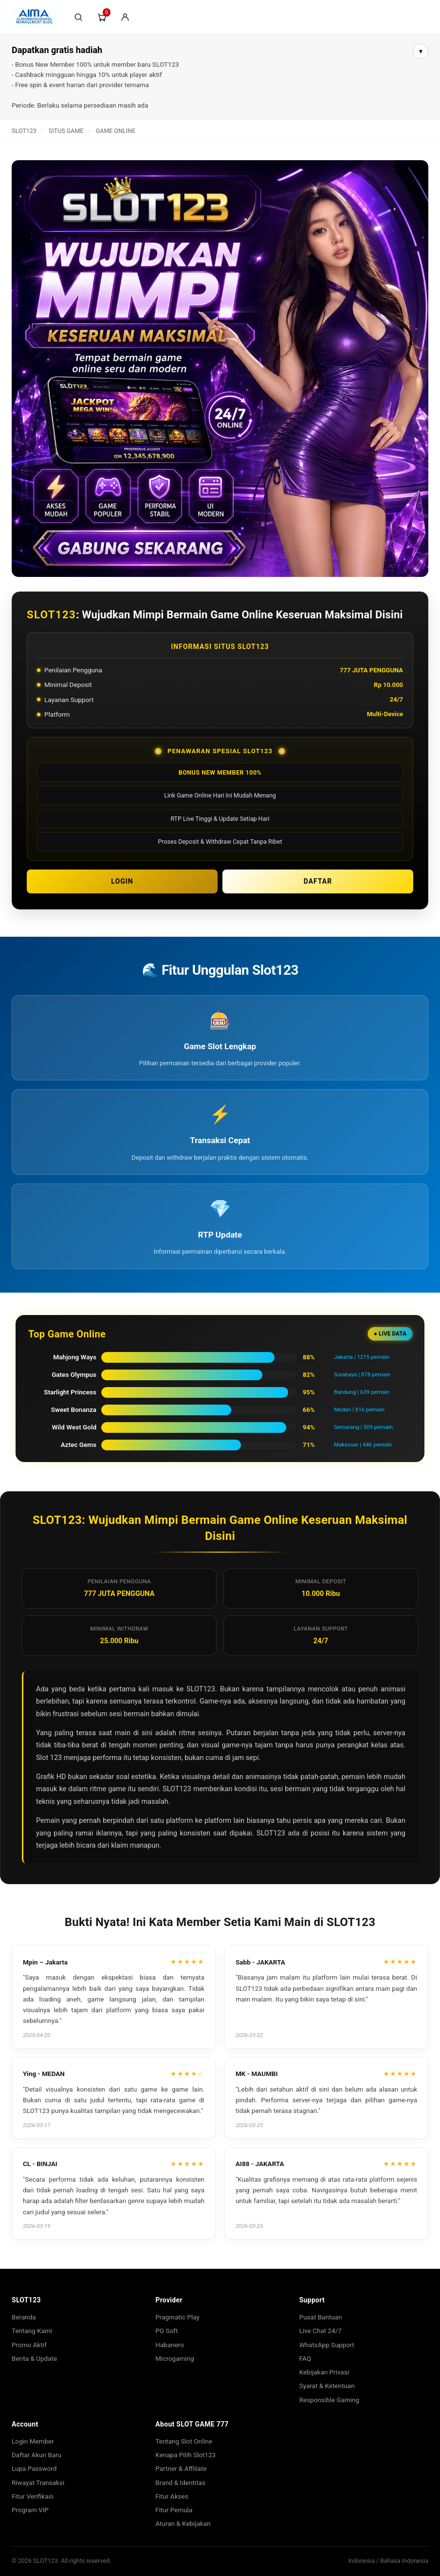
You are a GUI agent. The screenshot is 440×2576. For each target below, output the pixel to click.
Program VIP (30, 2510)
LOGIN (122, 881)
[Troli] (101, 17)
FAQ (305, 2358)
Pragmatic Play (177, 2317)
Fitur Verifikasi (33, 2496)
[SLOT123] (34, 17)
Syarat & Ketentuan (327, 2386)
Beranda (24, 2317)
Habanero (169, 2345)
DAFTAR (318, 881)
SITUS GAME (66, 130)
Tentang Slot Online (183, 2441)
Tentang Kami (32, 2331)
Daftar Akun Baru (36, 2455)
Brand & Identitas (180, 2482)
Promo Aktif (29, 2345)
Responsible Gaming (329, 2400)
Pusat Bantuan (320, 2317)
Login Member (33, 2441)
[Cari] (78, 17)
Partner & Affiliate (180, 2468)
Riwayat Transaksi (38, 2482)
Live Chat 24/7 (320, 2331)
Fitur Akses (171, 2496)
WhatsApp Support (326, 2345)
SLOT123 (24, 130)
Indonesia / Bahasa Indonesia (388, 2560)
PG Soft (166, 2331)
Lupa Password (34, 2468)
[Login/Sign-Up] (125, 17)
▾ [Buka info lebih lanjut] (420, 51)
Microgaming (174, 2358)
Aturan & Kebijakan (182, 2523)
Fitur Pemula (173, 2510)
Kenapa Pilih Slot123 (185, 2455)
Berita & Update (34, 2358)
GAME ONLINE (115, 130)
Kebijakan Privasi (324, 2372)
